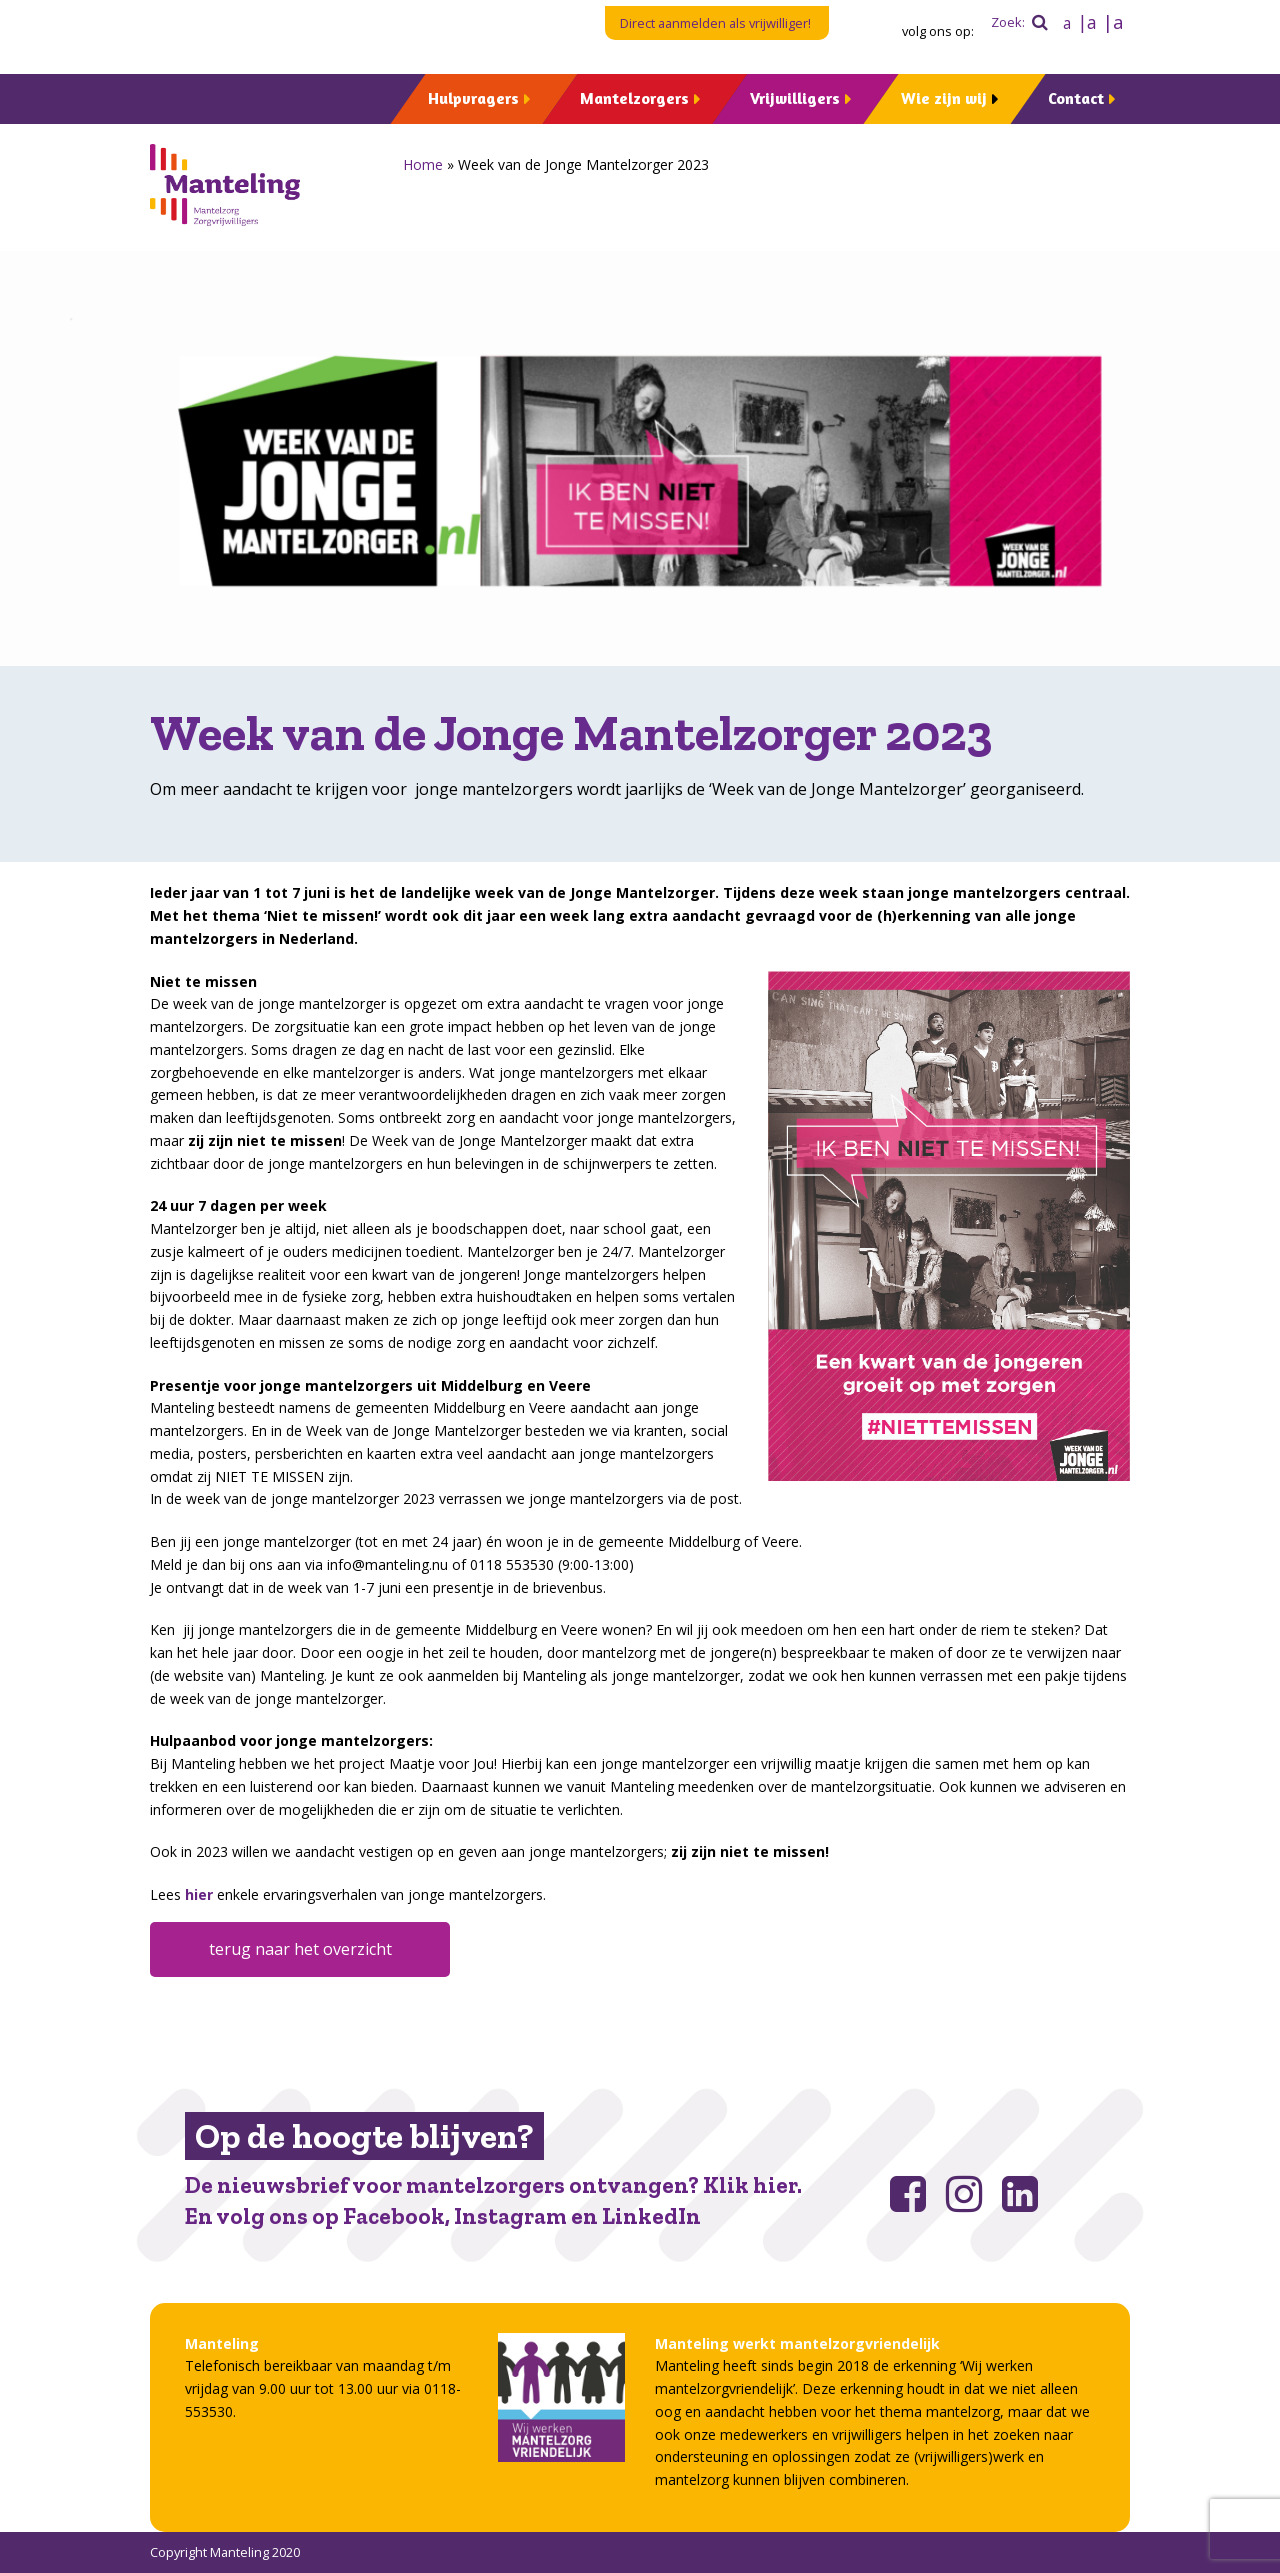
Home (423, 164)
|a (1087, 22)
